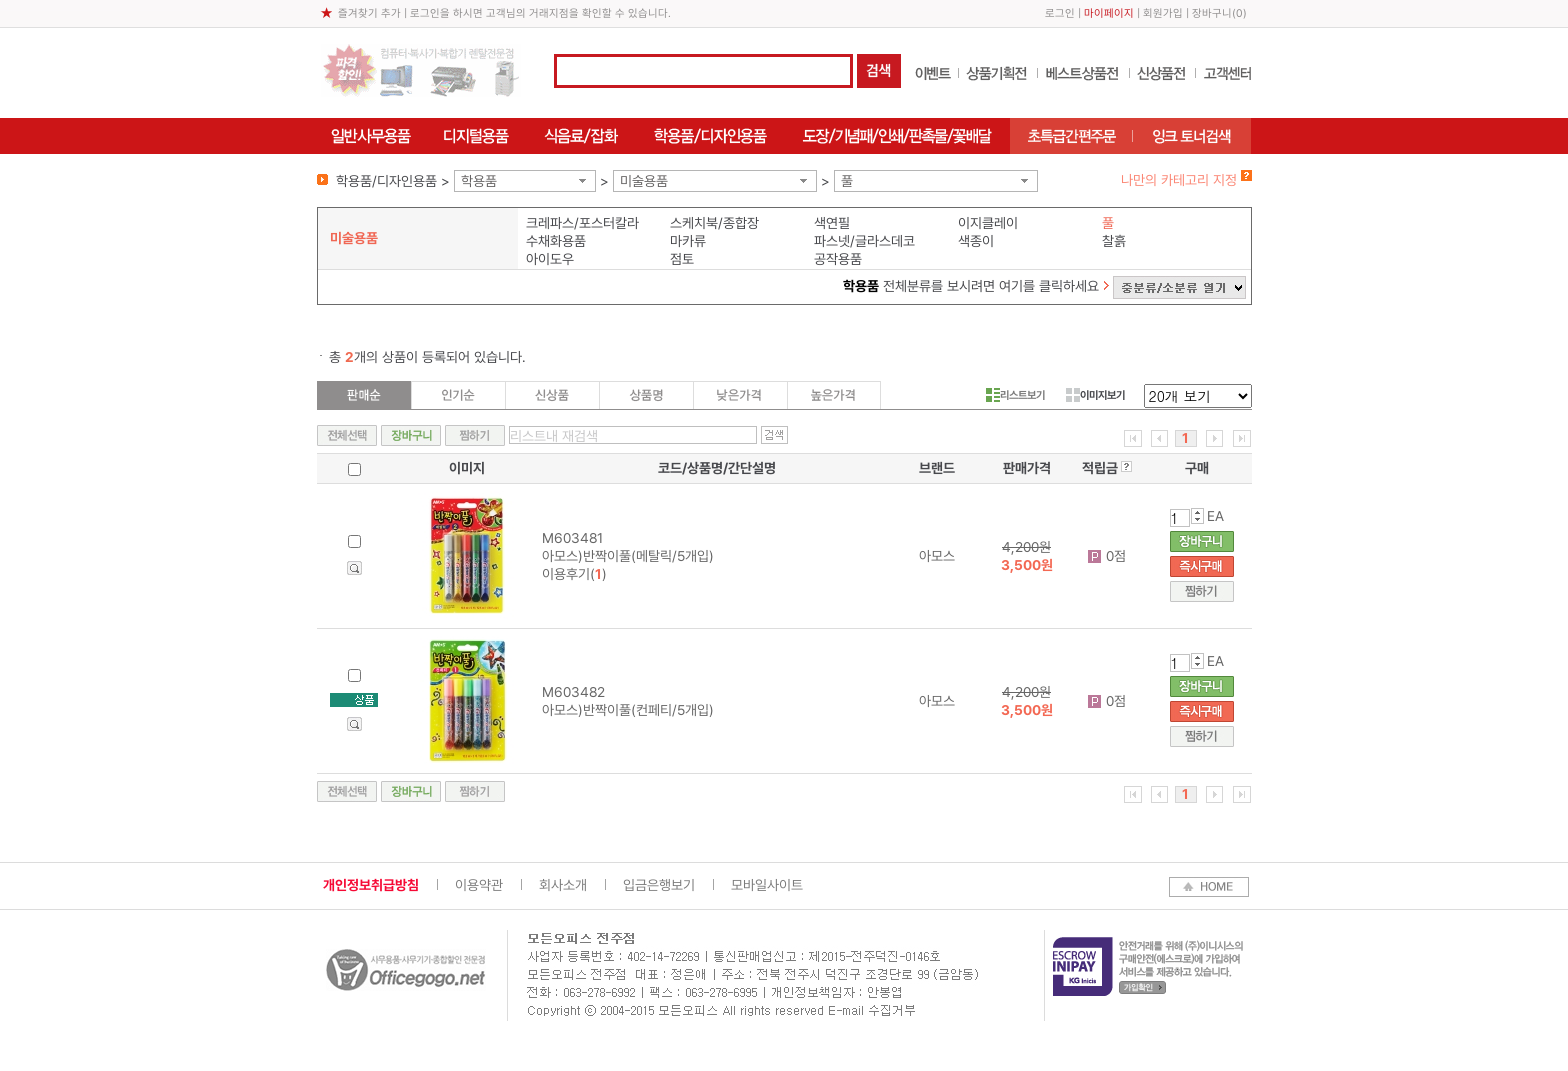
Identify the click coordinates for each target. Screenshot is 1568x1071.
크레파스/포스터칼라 (582, 223)
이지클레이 (988, 223)
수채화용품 (556, 241)
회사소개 (563, 885)
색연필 (832, 223)
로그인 (1060, 13)
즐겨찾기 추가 (369, 13)
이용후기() (574, 574)
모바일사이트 (767, 885)
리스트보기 (1015, 395)
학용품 (479, 181)
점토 (682, 259)
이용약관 (479, 885)
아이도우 (550, 259)
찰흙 (1114, 241)
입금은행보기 (659, 885)
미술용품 (644, 181)
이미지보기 (1095, 395)
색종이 (976, 241)
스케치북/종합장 (714, 223)
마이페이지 (1109, 13)
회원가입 (1163, 13)
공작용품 (838, 259)
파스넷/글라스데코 (864, 241)
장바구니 (1212, 13)
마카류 (688, 241)
